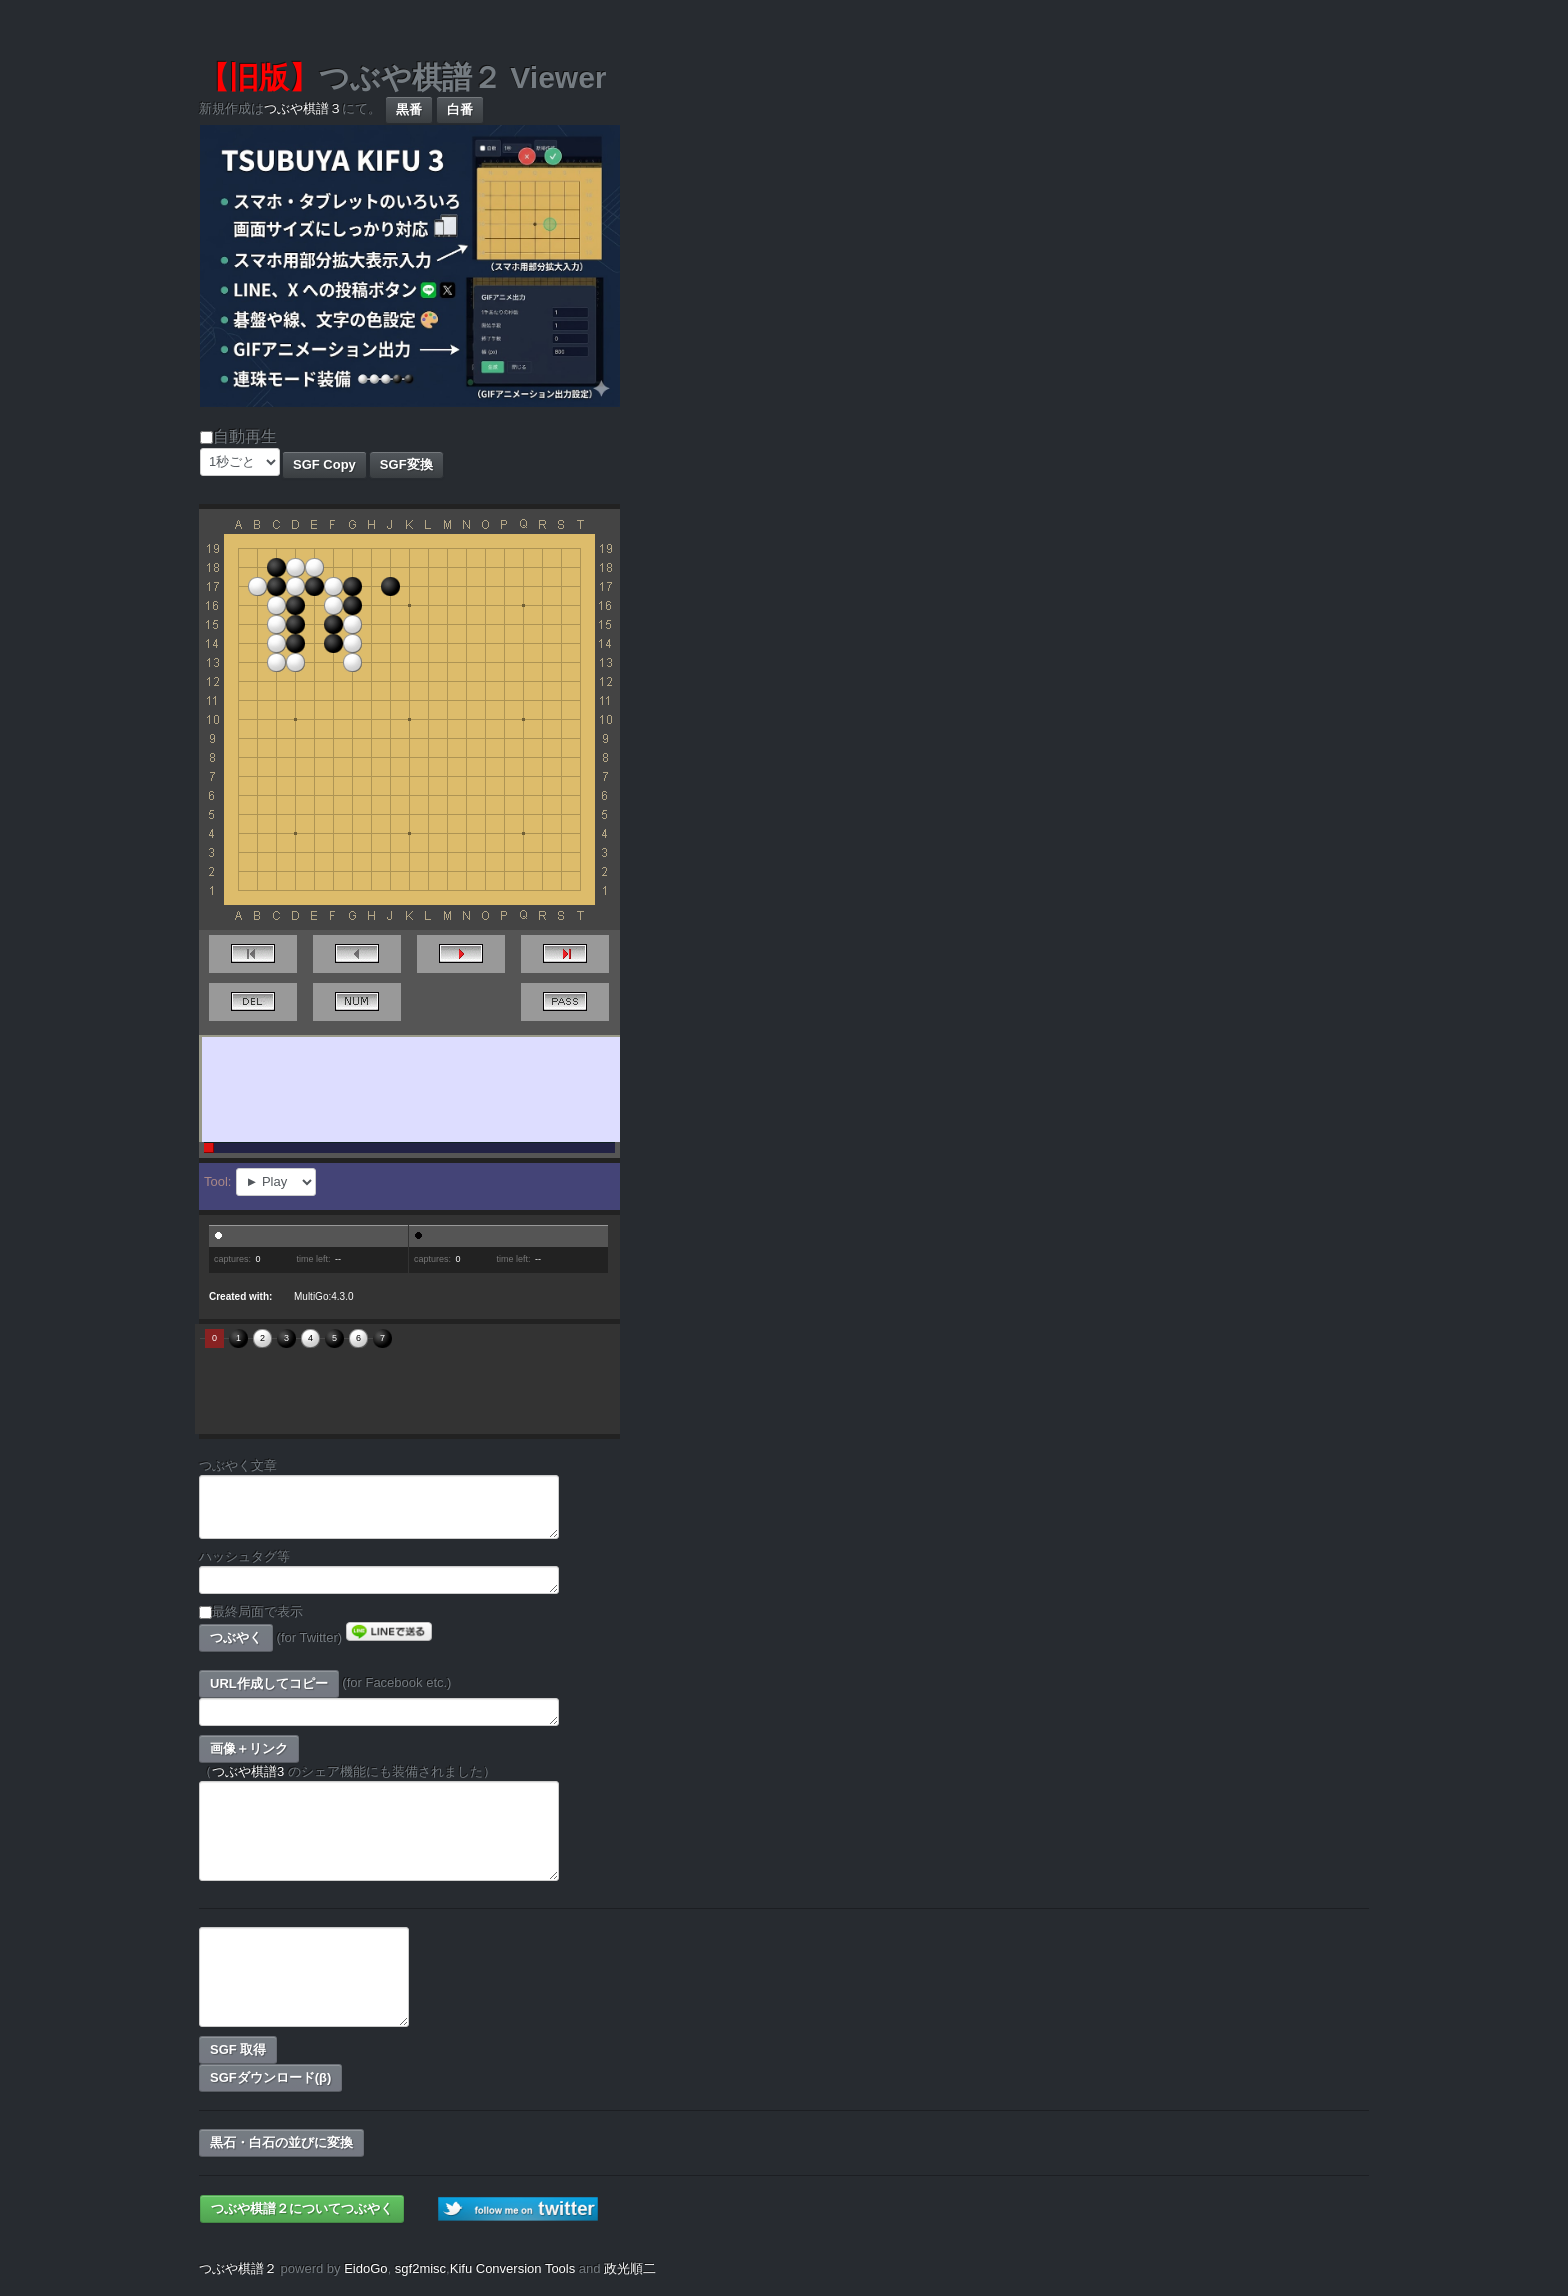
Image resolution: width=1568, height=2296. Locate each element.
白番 (460, 109)
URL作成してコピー (269, 1683)
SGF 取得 (238, 2049)
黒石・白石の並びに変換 (281, 2142)
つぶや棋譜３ (303, 108)
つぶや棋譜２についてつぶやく (302, 2208)
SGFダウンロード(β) (270, 2077)
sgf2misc (420, 2268)
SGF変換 (406, 464)
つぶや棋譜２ (238, 2268)
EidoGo (365, 2268)
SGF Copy (324, 464)
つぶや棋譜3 (248, 1771)
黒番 (409, 109)
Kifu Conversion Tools (513, 2268)
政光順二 (630, 2268)
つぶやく (236, 1637)
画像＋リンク (249, 1748)
